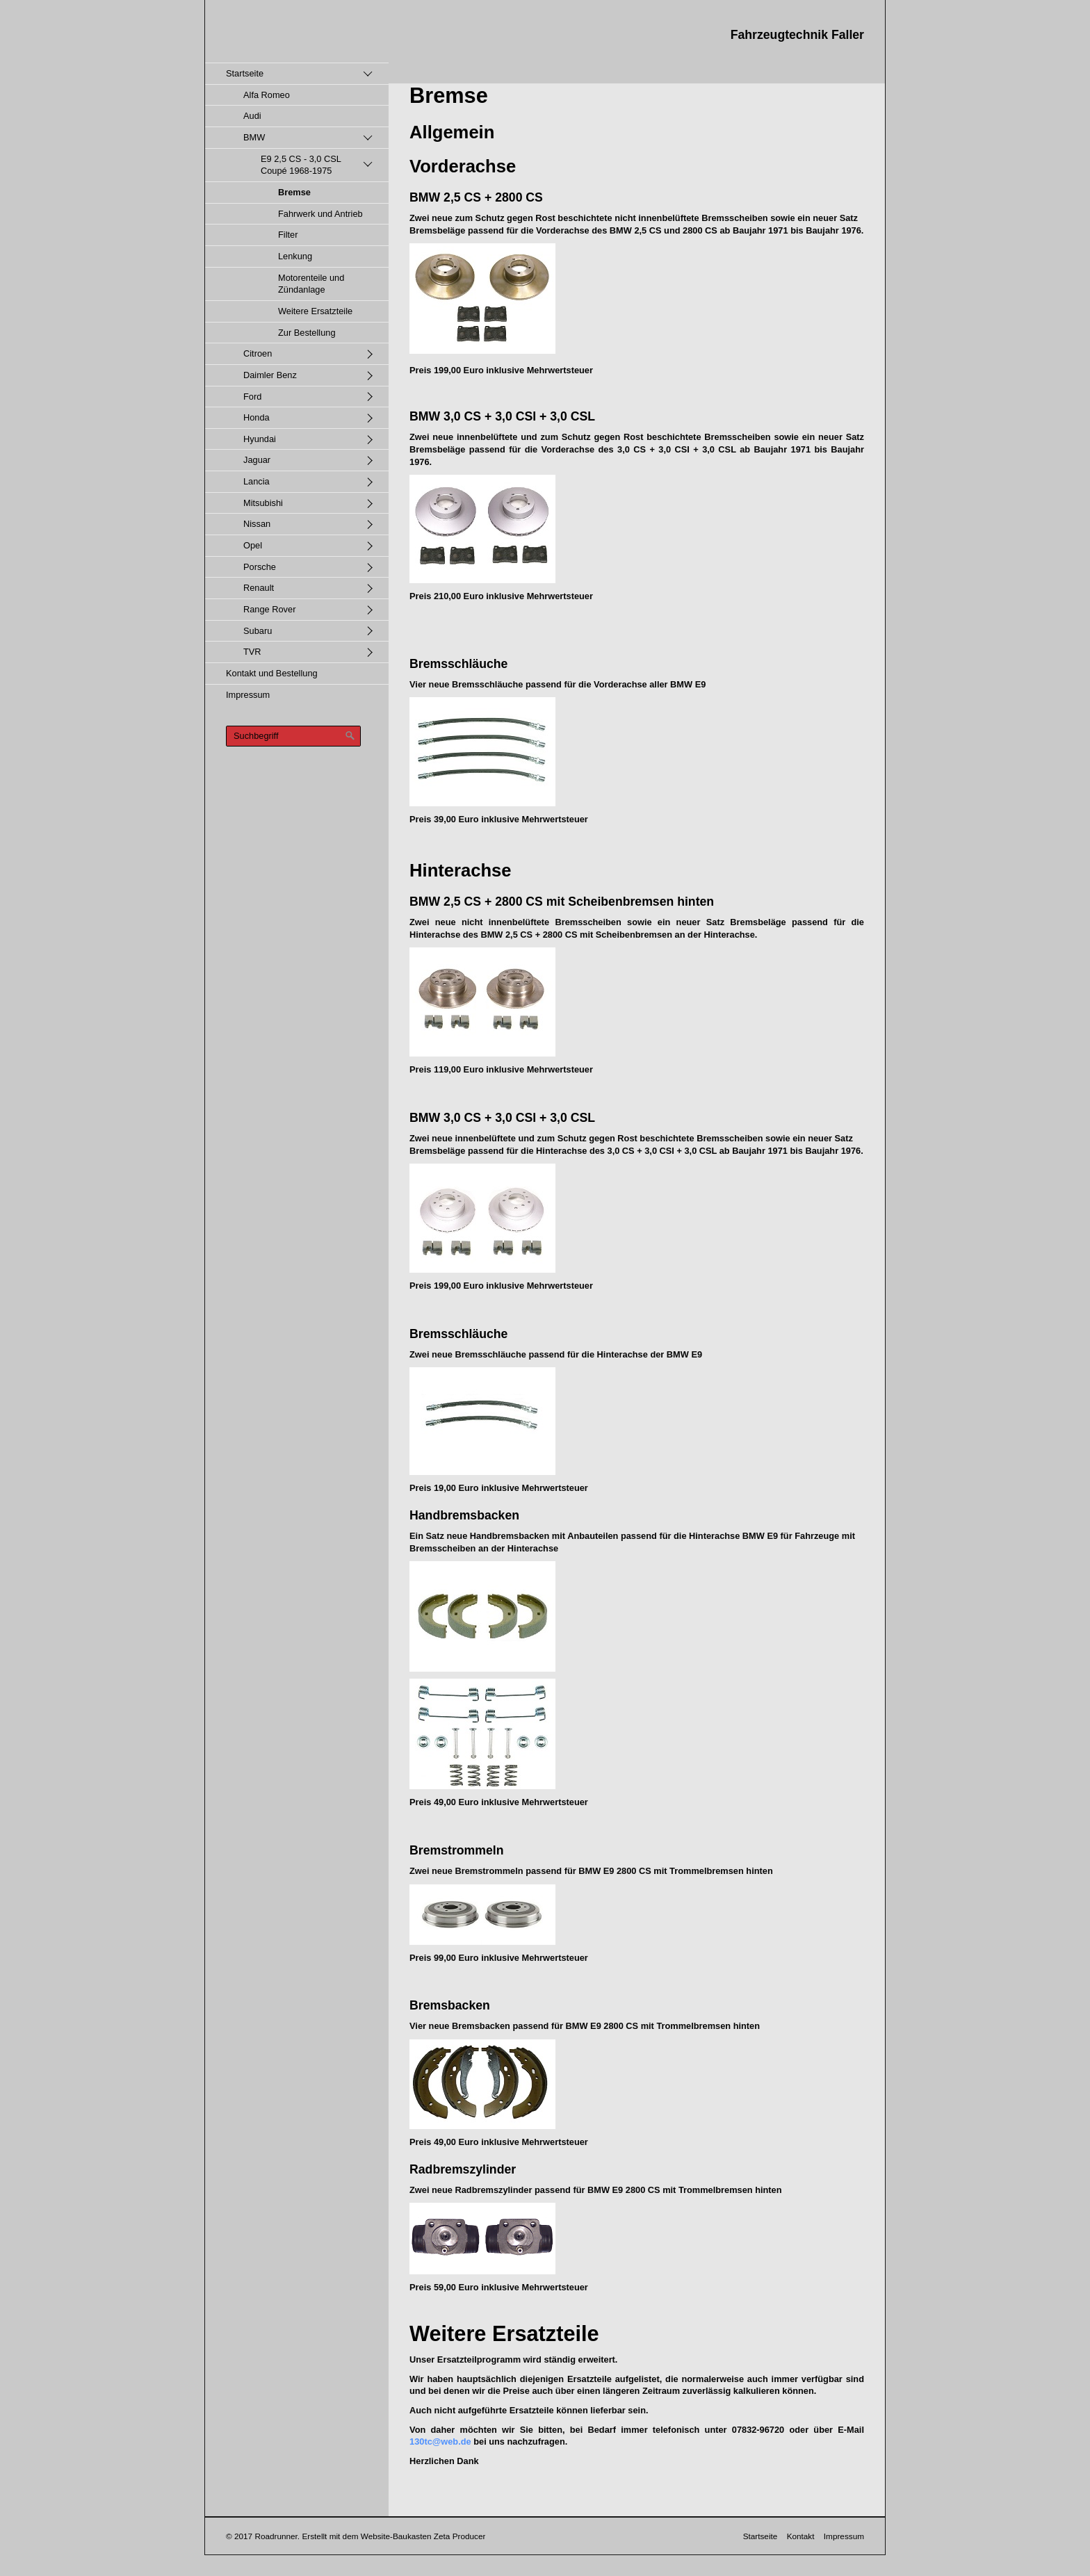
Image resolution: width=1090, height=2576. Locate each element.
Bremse (294, 192)
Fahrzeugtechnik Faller (797, 35)
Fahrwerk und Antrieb (320, 214)
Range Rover (269, 609)
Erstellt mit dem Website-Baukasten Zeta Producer (393, 2536)
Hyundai (259, 439)
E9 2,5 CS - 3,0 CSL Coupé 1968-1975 (301, 165)
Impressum (248, 695)
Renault (258, 587)
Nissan (256, 524)
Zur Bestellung (307, 332)
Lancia (256, 481)
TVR (252, 651)
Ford (252, 396)
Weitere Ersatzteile (315, 311)
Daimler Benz (270, 375)
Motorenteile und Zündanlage (311, 283)
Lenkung (295, 256)
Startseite (244, 73)
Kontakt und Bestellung (272, 673)
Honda (256, 417)
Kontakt (801, 2536)
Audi (252, 116)
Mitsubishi (263, 503)
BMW (254, 137)
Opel (252, 545)
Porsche (259, 567)
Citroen (257, 353)
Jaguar (256, 460)
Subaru (257, 631)
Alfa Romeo (266, 95)
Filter (288, 234)
